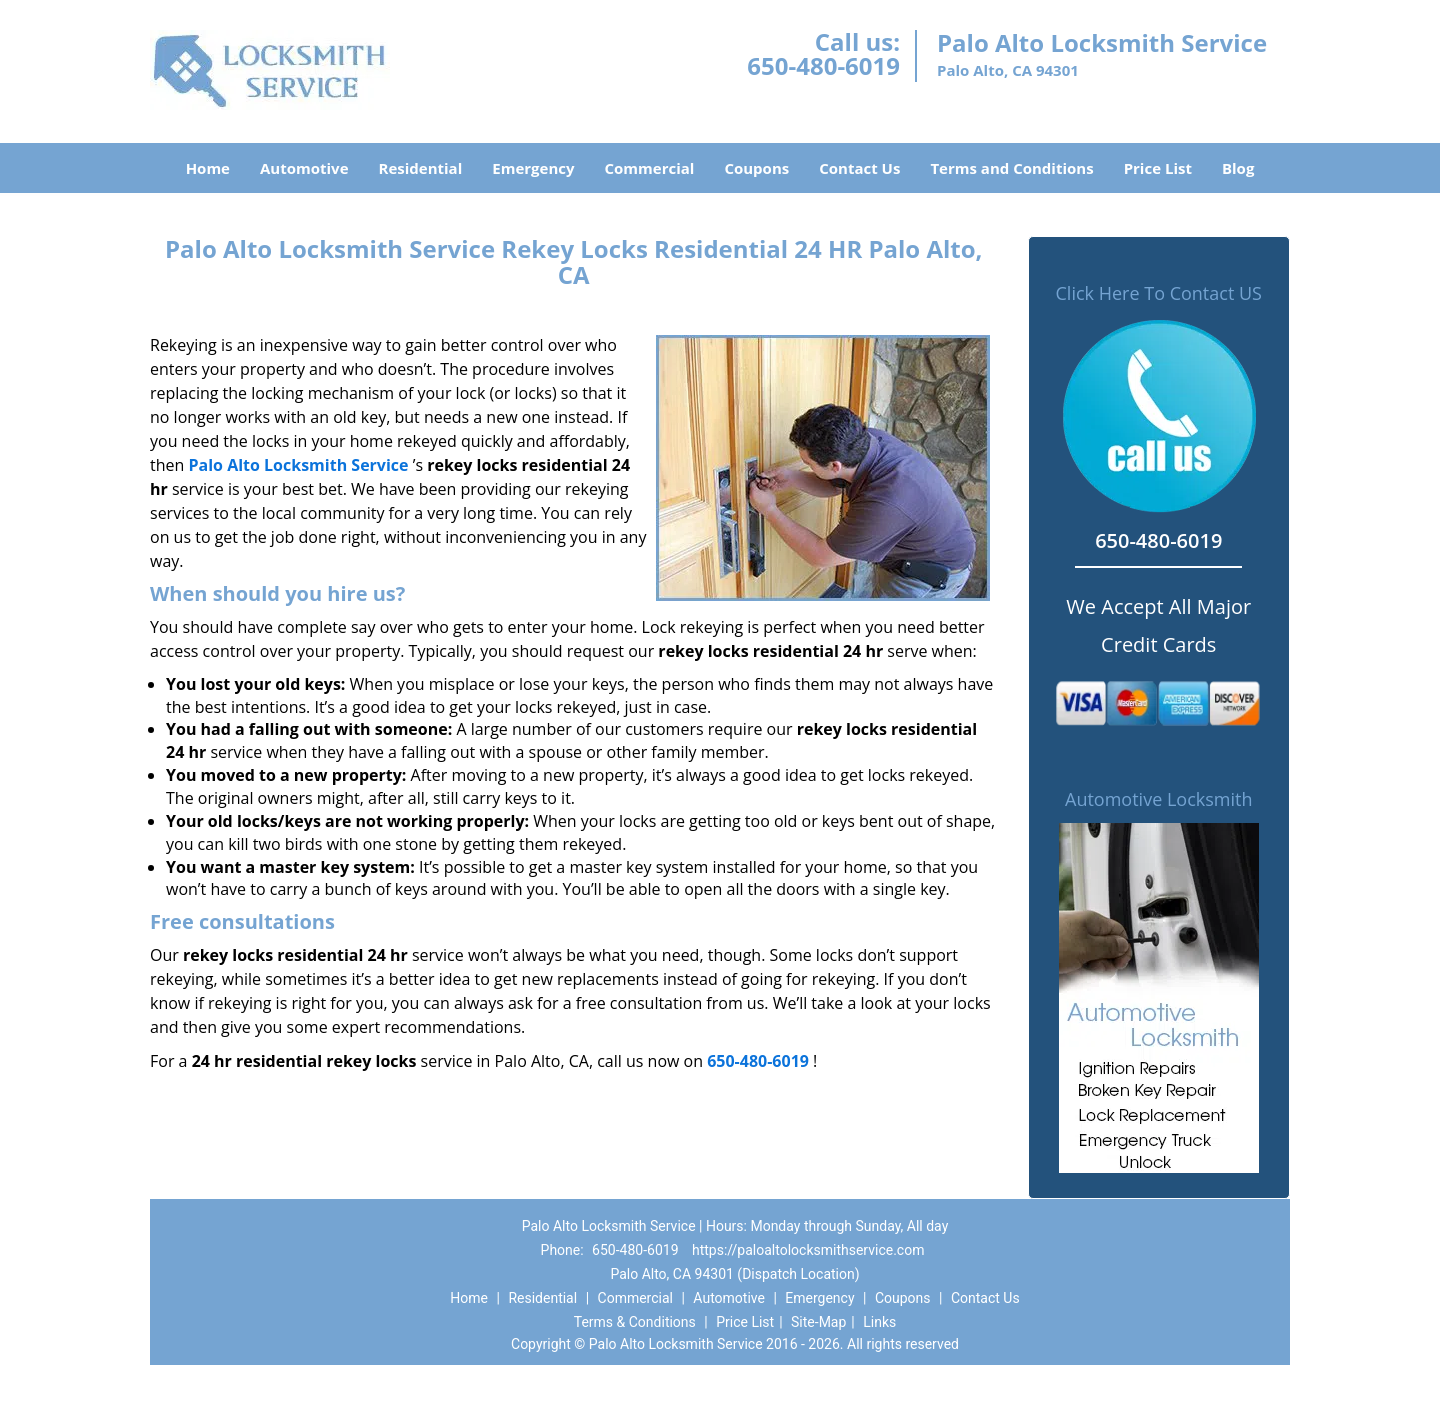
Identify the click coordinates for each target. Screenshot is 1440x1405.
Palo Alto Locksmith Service (298, 465)
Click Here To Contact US (1159, 293)
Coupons (756, 168)
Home (208, 168)
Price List (1158, 168)
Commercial (650, 168)
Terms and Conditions (1011, 168)
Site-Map (818, 1322)
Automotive (304, 168)
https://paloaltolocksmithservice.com (808, 1250)
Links (879, 1322)
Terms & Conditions (635, 1322)
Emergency (533, 168)
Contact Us (859, 168)
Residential (421, 168)
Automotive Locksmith (1158, 799)
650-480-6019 (823, 65)
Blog (1238, 168)
